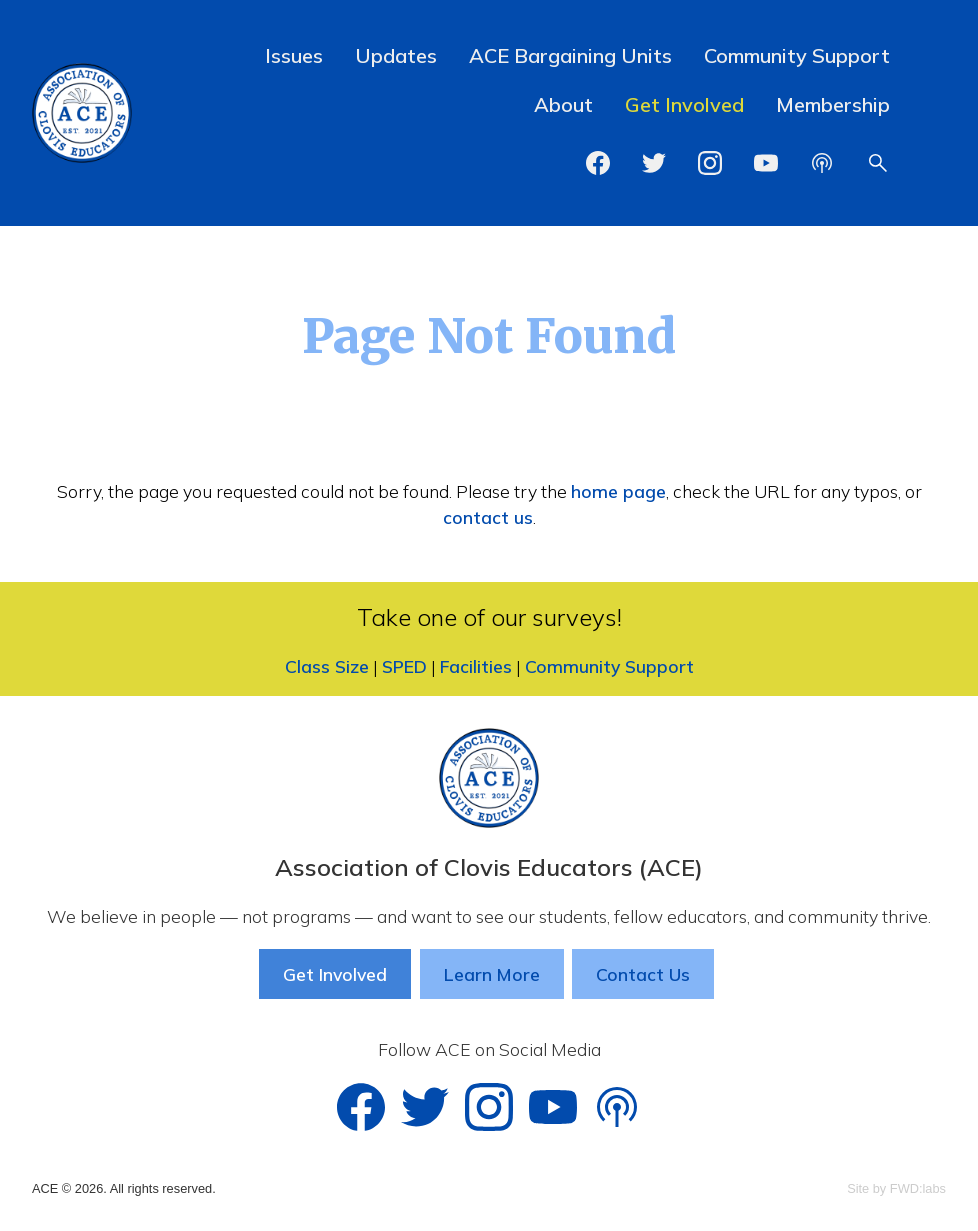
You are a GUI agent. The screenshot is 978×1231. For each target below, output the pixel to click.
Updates (396, 55)
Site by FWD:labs (896, 1188)
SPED (404, 666)
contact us (488, 517)
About (563, 104)
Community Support (797, 55)
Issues (294, 55)
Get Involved (684, 104)
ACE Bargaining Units (570, 55)
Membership (833, 104)
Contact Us (643, 974)
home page (618, 491)
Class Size (327, 666)
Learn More (492, 974)
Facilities (476, 666)
